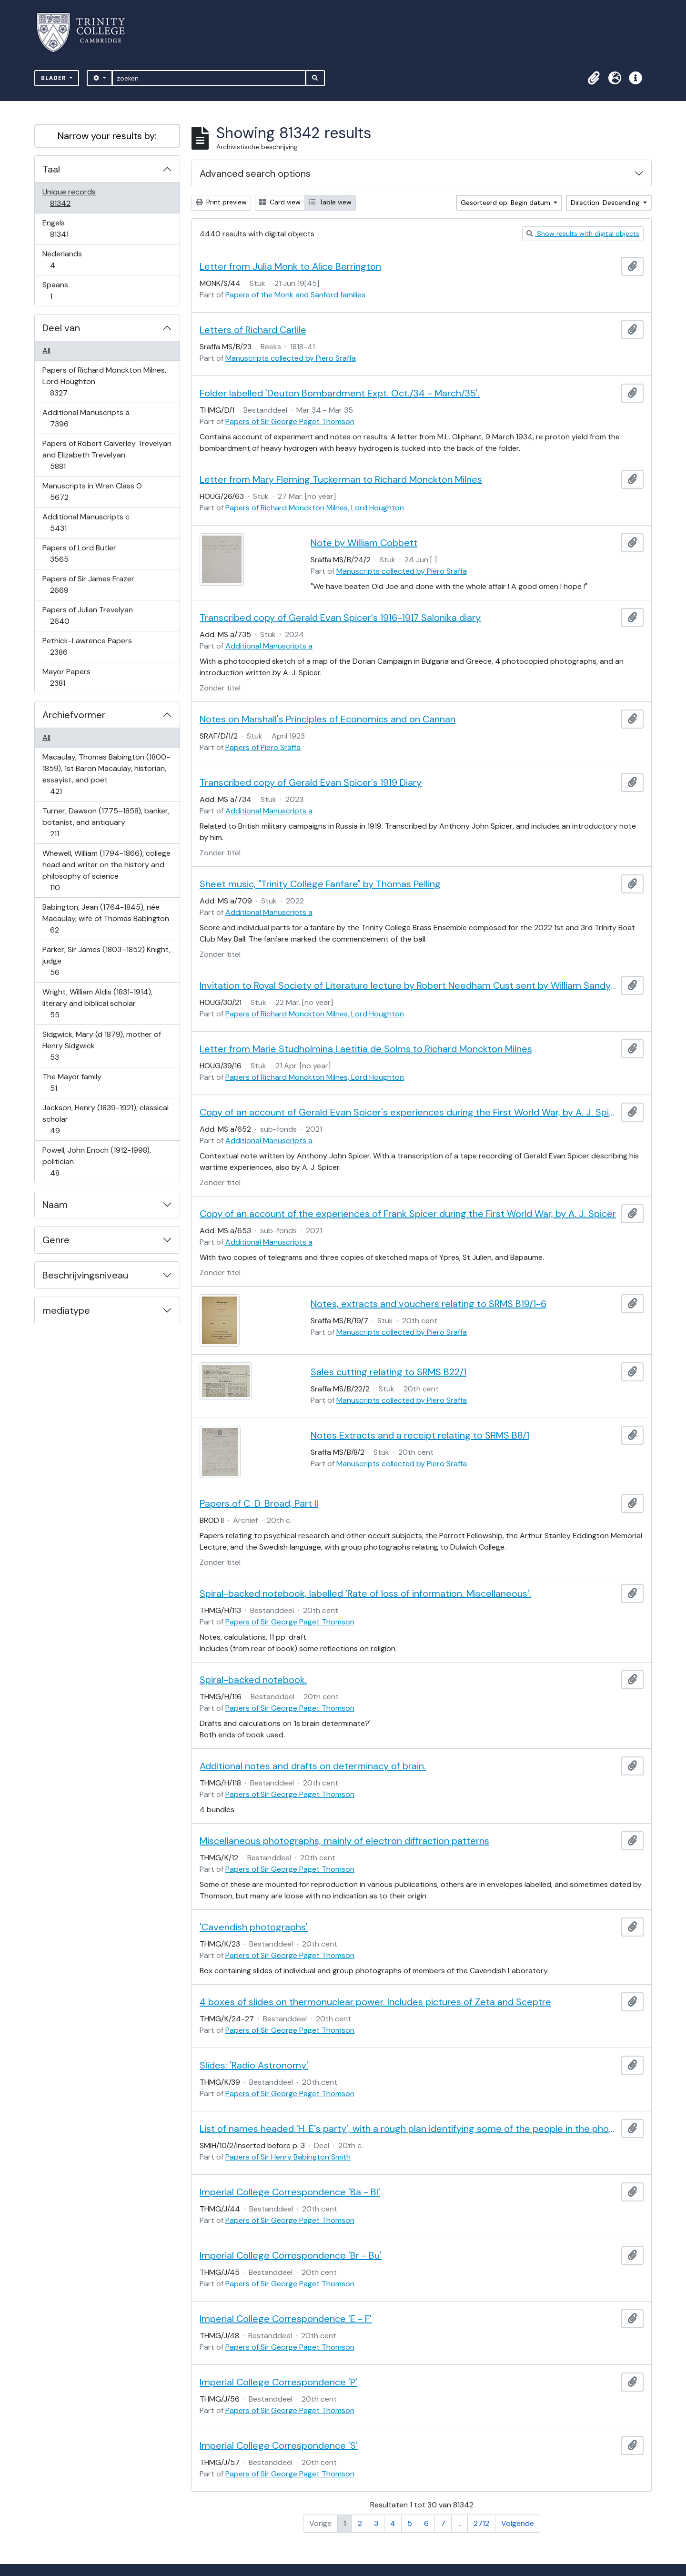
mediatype (66, 1310)
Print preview (221, 202)
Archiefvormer (73, 715)
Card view (280, 202)
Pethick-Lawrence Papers (87, 646)
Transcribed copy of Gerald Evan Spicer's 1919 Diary (311, 782)
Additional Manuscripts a (86, 418)
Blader (54, 78)
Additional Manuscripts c (86, 522)
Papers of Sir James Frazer (88, 584)
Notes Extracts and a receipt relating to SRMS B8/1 (420, 1435)
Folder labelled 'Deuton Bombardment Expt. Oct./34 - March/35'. (340, 393)
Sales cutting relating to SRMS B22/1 (388, 1372)
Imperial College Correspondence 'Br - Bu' (291, 2255)
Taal (51, 169)
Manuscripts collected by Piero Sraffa (290, 358)
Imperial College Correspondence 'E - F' (286, 2318)
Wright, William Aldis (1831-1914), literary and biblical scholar (97, 1003)
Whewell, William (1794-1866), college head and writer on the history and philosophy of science (106, 870)
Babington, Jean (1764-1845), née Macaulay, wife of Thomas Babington (105, 918)
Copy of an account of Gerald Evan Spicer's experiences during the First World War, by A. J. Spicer (408, 1112)
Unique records (69, 197)
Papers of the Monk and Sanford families (295, 295)
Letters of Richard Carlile (253, 329)
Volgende (517, 2523)
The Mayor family (71, 1082)
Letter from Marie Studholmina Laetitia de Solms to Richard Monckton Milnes (366, 1049)
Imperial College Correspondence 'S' (279, 2445)
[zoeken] (209, 78)
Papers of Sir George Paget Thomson (289, 421)
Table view (330, 202)
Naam (55, 1204)
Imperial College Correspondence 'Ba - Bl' (290, 2192)
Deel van (61, 328)
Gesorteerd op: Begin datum (506, 202)
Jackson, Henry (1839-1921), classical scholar (105, 1119)
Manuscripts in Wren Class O (92, 491)
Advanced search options (255, 173)
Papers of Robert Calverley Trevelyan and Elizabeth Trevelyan (107, 454)
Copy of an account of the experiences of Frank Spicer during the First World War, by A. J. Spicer (408, 1213)
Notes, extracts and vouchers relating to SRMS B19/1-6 (428, 1303)
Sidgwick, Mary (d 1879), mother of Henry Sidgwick (101, 1045)
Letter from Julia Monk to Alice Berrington (290, 266)
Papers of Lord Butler (79, 553)
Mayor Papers (66, 677)
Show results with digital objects (582, 233)
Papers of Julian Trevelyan (87, 615)
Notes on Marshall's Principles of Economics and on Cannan (327, 719)
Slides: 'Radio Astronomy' (254, 2065)
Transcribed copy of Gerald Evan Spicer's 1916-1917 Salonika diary (340, 617)
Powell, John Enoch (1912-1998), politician (96, 1161)
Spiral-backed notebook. (253, 1679)
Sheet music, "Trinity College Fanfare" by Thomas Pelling (320, 884)
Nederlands (62, 259)
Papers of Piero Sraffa (263, 747)
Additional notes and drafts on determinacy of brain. (313, 1766)
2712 (481, 2523)
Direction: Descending (606, 202)
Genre (56, 1240)
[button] (593, 78)
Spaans (57, 290)
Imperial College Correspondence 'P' (278, 2382)
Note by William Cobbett (364, 542)
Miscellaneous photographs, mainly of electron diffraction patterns (344, 1840)
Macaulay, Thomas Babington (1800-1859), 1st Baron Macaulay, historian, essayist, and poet (106, 774)
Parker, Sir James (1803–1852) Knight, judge (106, 960)
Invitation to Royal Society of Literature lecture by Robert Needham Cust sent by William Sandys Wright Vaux (408, 985)
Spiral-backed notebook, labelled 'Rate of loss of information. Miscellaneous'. (365, 1593)
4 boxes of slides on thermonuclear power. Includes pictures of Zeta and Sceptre (375, 2002)
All (46, 350)
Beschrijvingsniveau (85, 1275)
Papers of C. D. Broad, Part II (259, 1503)
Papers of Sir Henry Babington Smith (288, 2157)
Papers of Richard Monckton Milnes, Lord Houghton (104, 381)
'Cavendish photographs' (254, 1927)
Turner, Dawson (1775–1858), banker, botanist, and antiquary (106, 822)
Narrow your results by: (107, 136)
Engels (66, 228)
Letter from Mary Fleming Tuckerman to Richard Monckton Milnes (341, 479)
